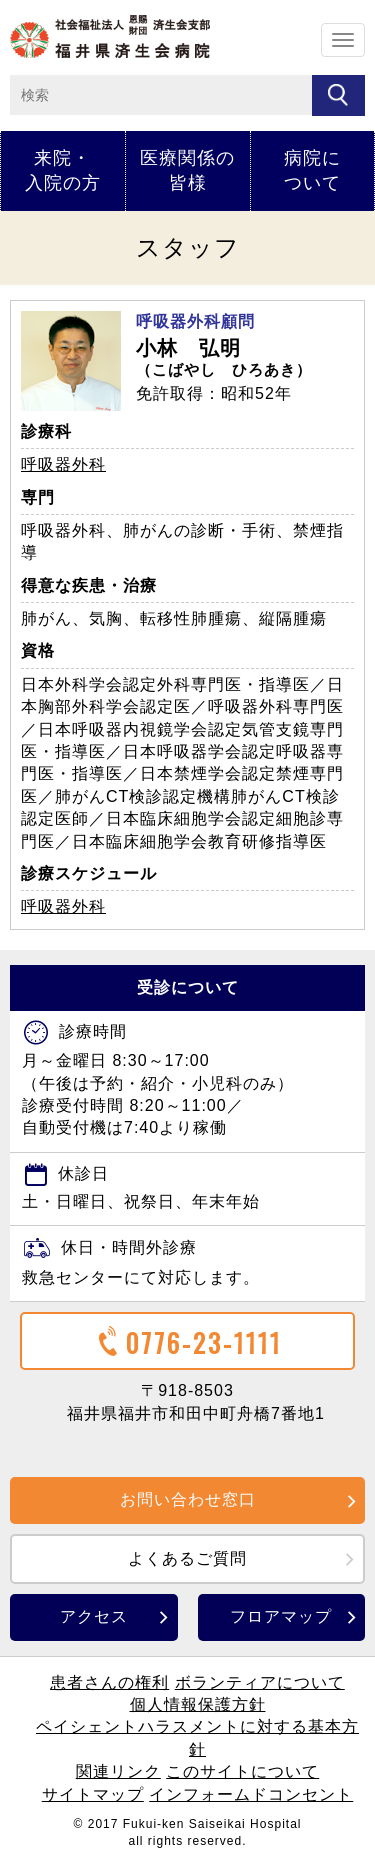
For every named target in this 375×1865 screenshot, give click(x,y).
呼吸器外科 (63, 464)
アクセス (94, 1616)
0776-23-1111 (187, 1342)
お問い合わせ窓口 (188, 1499)
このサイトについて (242, 1771)
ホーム (110, 36)
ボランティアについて (260, 1682)
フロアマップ (281, 1616)
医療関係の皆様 (187, 170)
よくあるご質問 (187, 1558)
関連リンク (118, 1771)
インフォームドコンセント (251, 1794)
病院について (312, 170)
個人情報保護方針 (198, 1704)
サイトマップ (93, 1794)
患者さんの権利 (109, 1682)
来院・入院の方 (63, 170)
